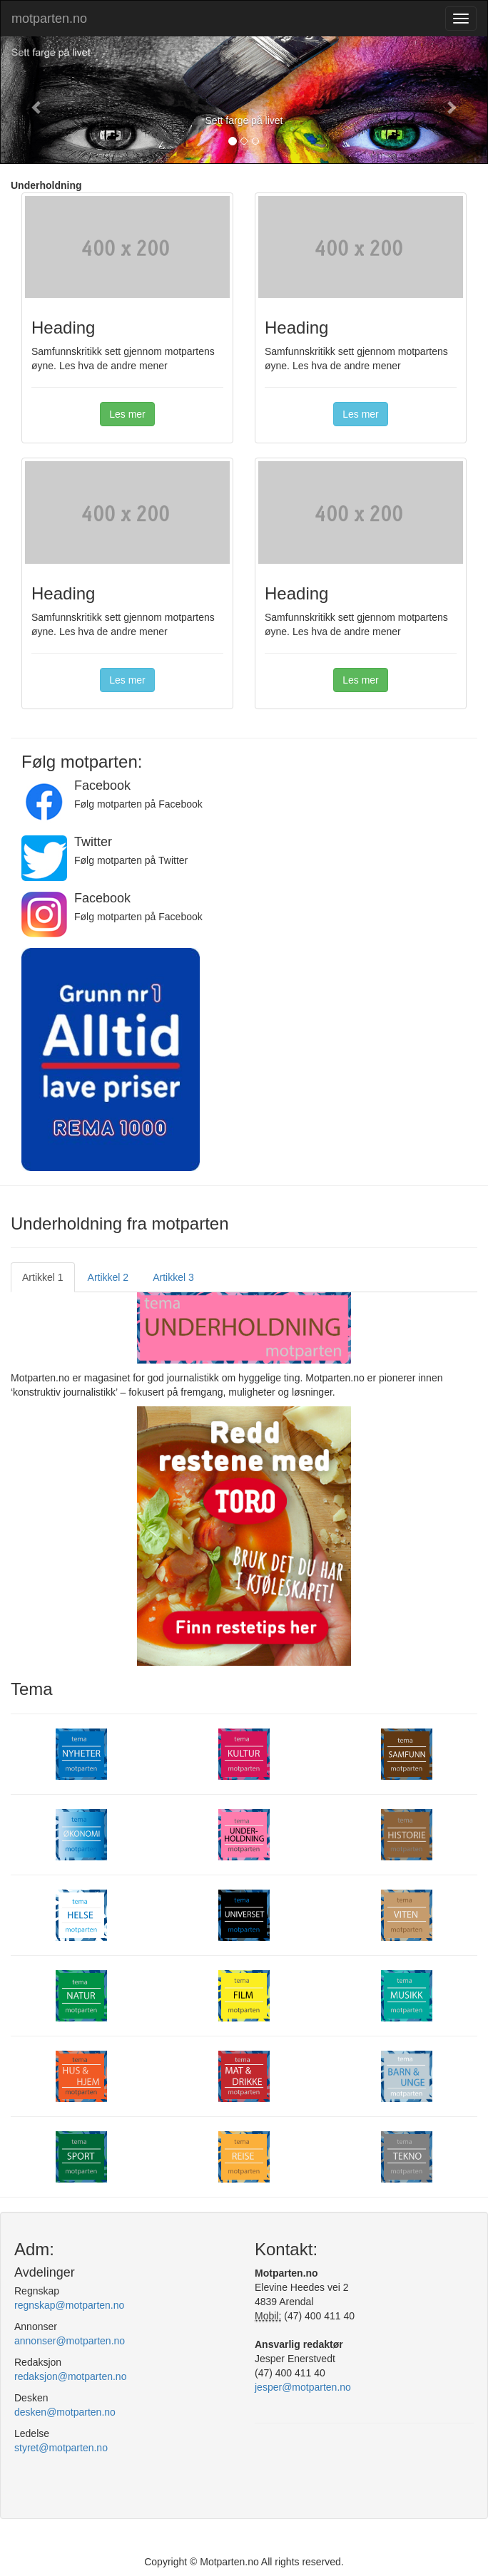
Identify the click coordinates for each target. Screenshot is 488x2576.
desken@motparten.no (65, 2412)
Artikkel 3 (173, 1277)
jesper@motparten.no (303, 2387)
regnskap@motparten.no (69, 2305)
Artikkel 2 (108, 1277)
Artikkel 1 (42, 1277)
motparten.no (49, 18)
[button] (37, 99)
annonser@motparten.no (69, 2340)
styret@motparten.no (61, 2447)
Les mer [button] (127, 414)
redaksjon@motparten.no (70, 2376)
